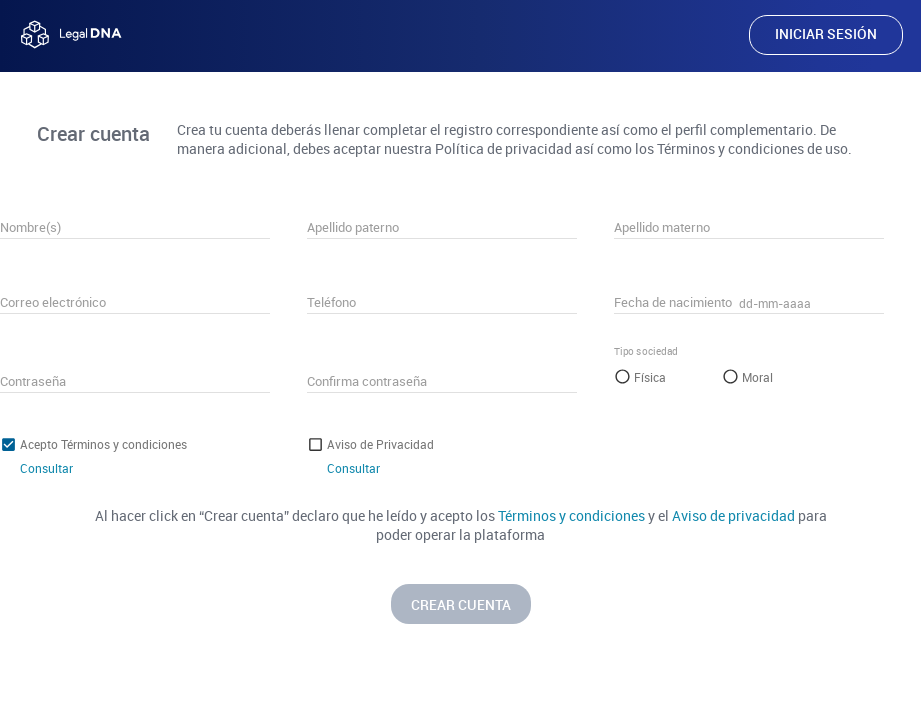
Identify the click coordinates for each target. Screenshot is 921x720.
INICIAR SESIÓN (826, 33)
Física (650, 377)
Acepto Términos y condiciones (103, 444)
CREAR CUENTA (461, 604)
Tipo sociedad (646, 351)
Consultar (46, 468)
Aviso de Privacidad (380, 444)
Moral (757, 377)
